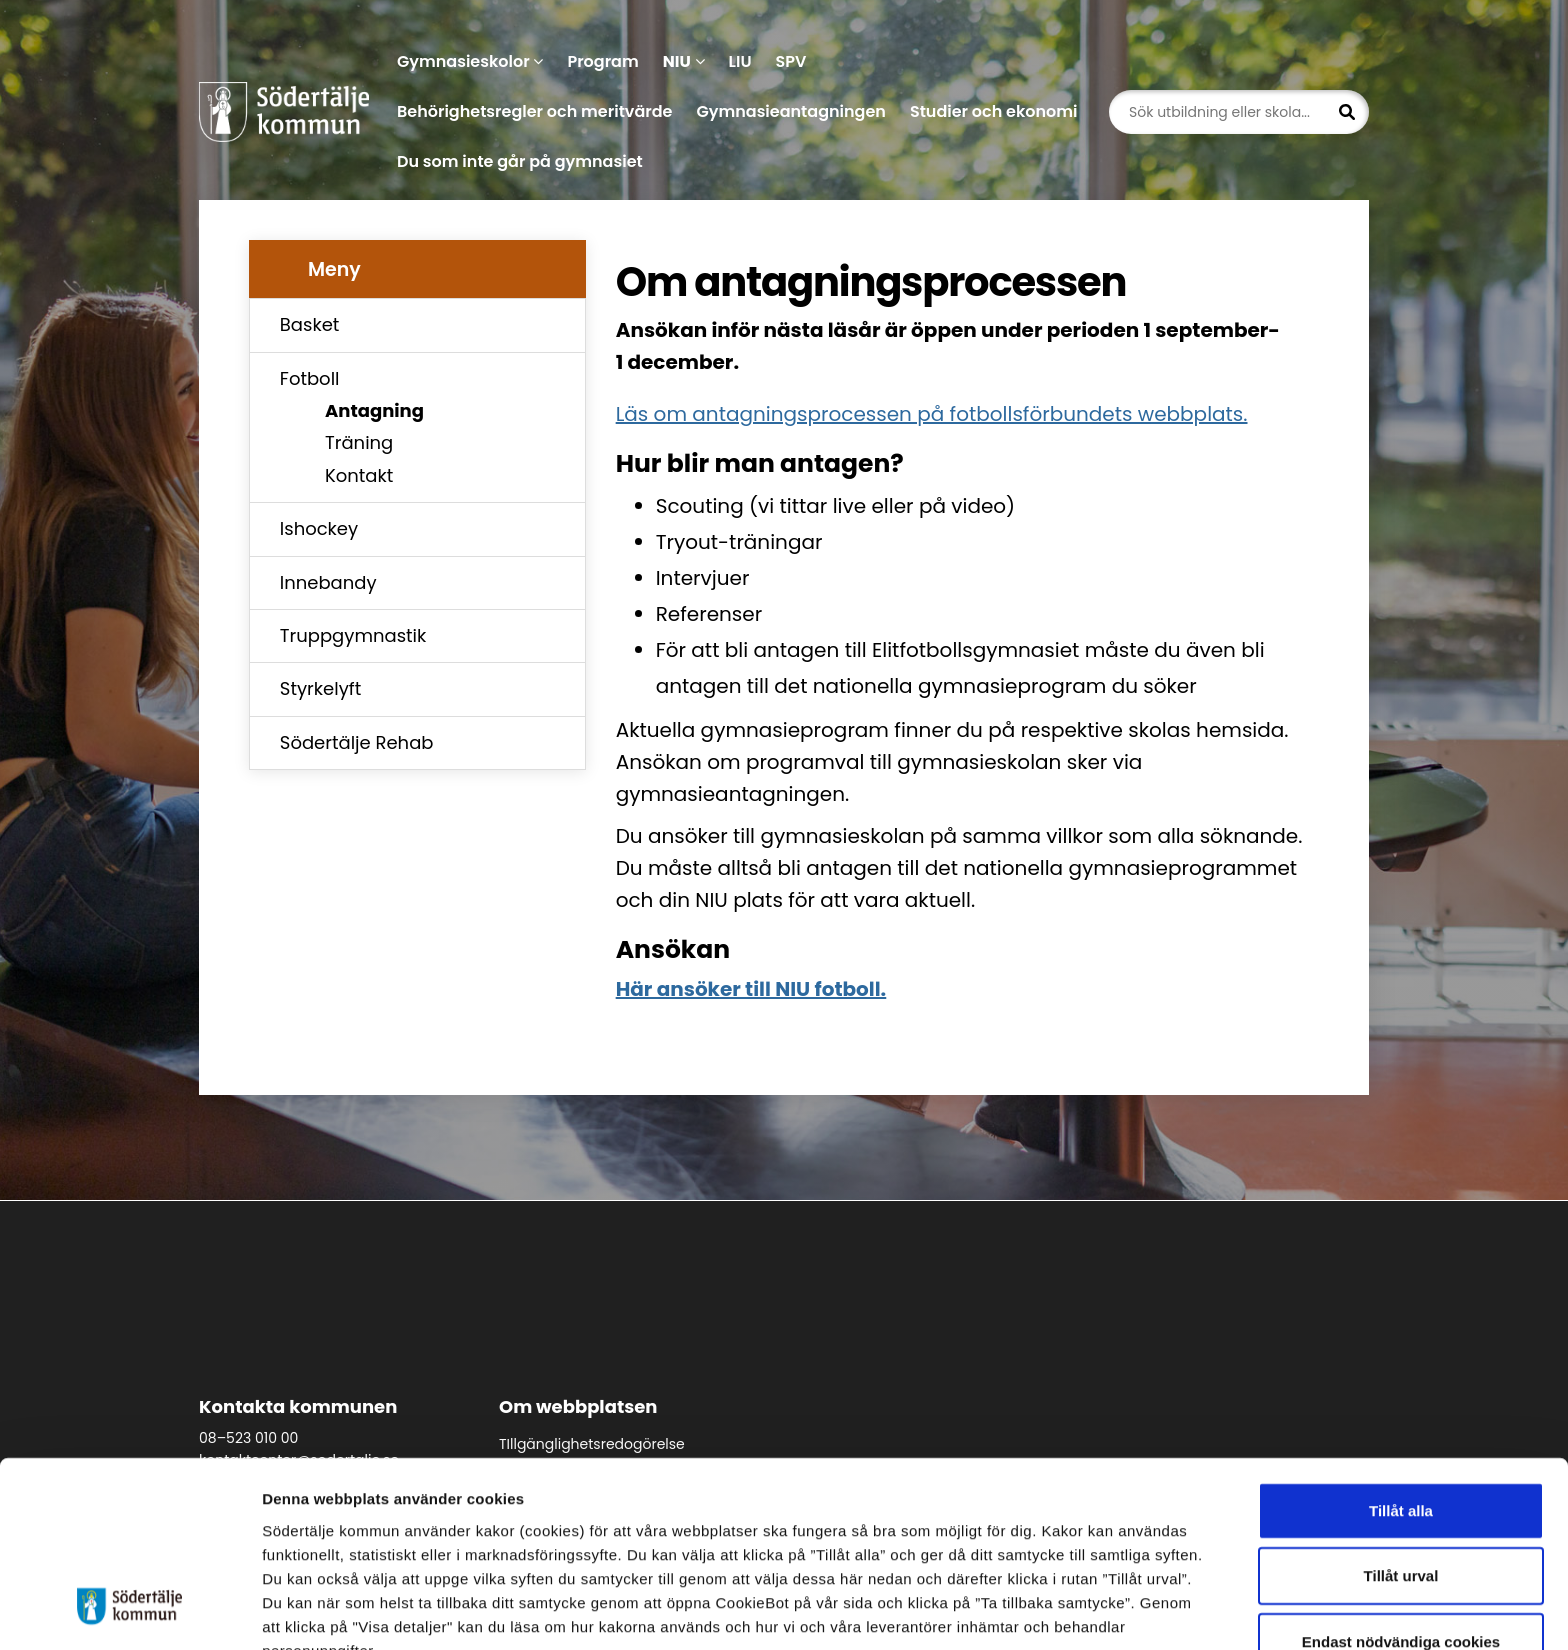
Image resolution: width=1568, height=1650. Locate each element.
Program (602, 61)
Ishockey (319, 528)
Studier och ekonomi (994, 111)
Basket (310, 324)
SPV (791, 61)
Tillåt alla (1401, 1405)
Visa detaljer (1095, 1610)
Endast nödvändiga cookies (1401, 1536)
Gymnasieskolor (470, 61)
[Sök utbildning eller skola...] (1239, 112)
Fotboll (310, 378)
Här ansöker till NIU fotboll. (751, 989)
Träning (359, 442)
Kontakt (359, 475)
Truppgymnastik (353, 635)
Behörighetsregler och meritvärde (534, 111)
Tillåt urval (1401, 1471)
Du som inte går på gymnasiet (520, 161)
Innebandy (328, 582)
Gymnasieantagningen (790, 111)
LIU (740, 61)
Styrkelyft (320, 688)
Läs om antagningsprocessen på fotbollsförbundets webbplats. (932, 414)
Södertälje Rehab (357, 742)
